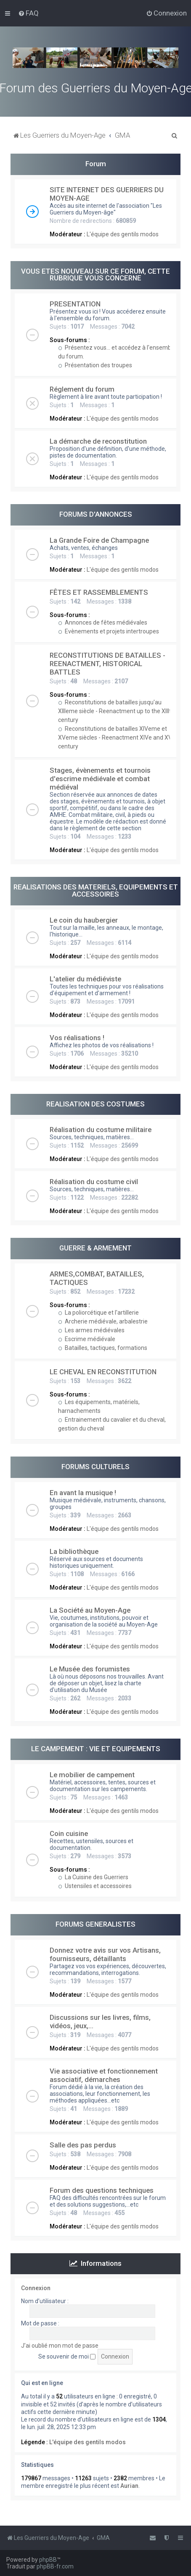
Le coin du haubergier (84, 920)
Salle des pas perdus (83, 2145)
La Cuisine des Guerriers (93, 1877)
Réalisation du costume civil (94, 1181)
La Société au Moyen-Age (90, 1610)
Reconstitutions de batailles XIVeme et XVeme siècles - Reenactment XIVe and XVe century (116, 737)
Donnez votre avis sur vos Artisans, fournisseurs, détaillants (105, 1954)
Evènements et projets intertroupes (108, 631)
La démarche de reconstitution (98, 441)
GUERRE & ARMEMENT (95, 1248)
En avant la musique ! (83, 1492)
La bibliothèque (74, 1551)
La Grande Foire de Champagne (99, 540)
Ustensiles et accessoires (95, 1886)
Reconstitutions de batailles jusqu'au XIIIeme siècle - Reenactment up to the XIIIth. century (117, 711)
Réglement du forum (82, 389)
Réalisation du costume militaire (100, 1129)
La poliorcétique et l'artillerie (98, 1312)
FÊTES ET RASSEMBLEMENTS (99, 592)
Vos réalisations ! (77, 1037)
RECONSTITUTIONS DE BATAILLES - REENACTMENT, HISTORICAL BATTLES (107, 663)
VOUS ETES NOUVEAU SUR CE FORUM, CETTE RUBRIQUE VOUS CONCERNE (95, 274)
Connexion (35, 2288)
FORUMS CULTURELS (95, 1466)
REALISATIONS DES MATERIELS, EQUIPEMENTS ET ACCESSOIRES (95, 890)
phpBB (48, 2559)
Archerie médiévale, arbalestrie (103, 1321)
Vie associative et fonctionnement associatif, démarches (104, 2075)
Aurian (129, 2485)
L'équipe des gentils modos (123, 234)
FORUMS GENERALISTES (95, 1924)
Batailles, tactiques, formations (102, 1347)
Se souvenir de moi (67, 2356)
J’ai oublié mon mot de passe (59, 2345)
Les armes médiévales (91, 1330)
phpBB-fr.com (55, 2566)
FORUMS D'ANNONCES (95, 514)
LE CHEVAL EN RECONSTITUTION (103, 1372)
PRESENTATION (75, 304)
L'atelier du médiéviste (85, 979)
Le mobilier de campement (92, 1775)
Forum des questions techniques (102, 2190)
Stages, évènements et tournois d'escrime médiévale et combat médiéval (100, 778)
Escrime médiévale (86, 1339)
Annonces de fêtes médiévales (102, 622)
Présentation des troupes (95, 365)
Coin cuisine (69, 1833)
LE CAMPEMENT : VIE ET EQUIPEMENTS (95, 1748)
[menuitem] (28, 13)
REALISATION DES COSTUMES (95, 1104)
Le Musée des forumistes (90, 1669)
